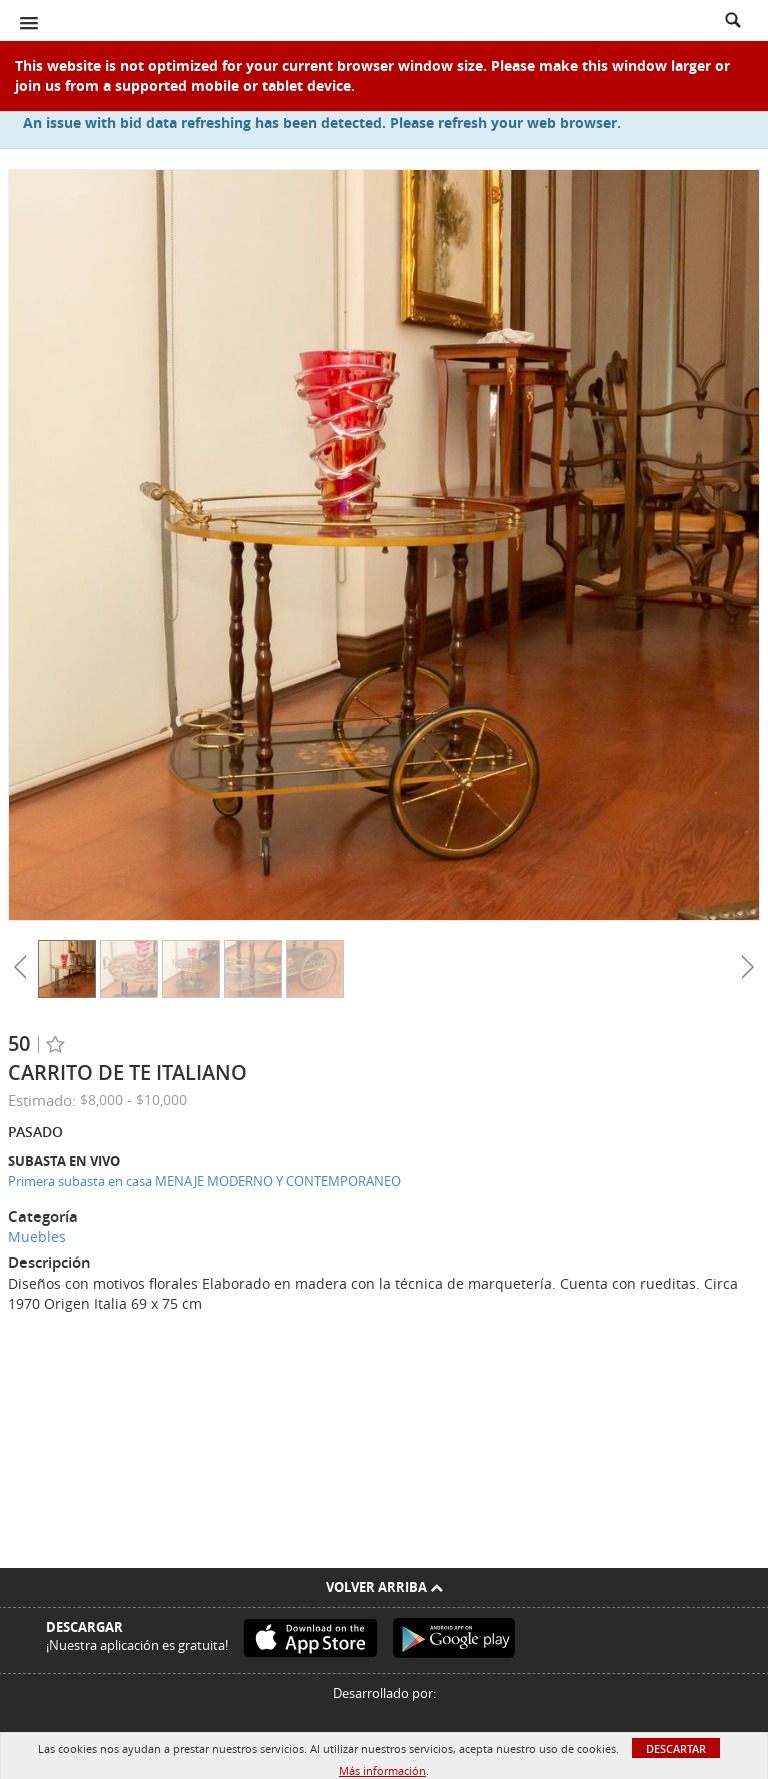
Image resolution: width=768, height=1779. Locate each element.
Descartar (676, 1748)
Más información (382, 1770)
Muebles (37, 1236)
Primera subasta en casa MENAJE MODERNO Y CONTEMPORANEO (204, 1181)
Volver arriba (384, 1587)
